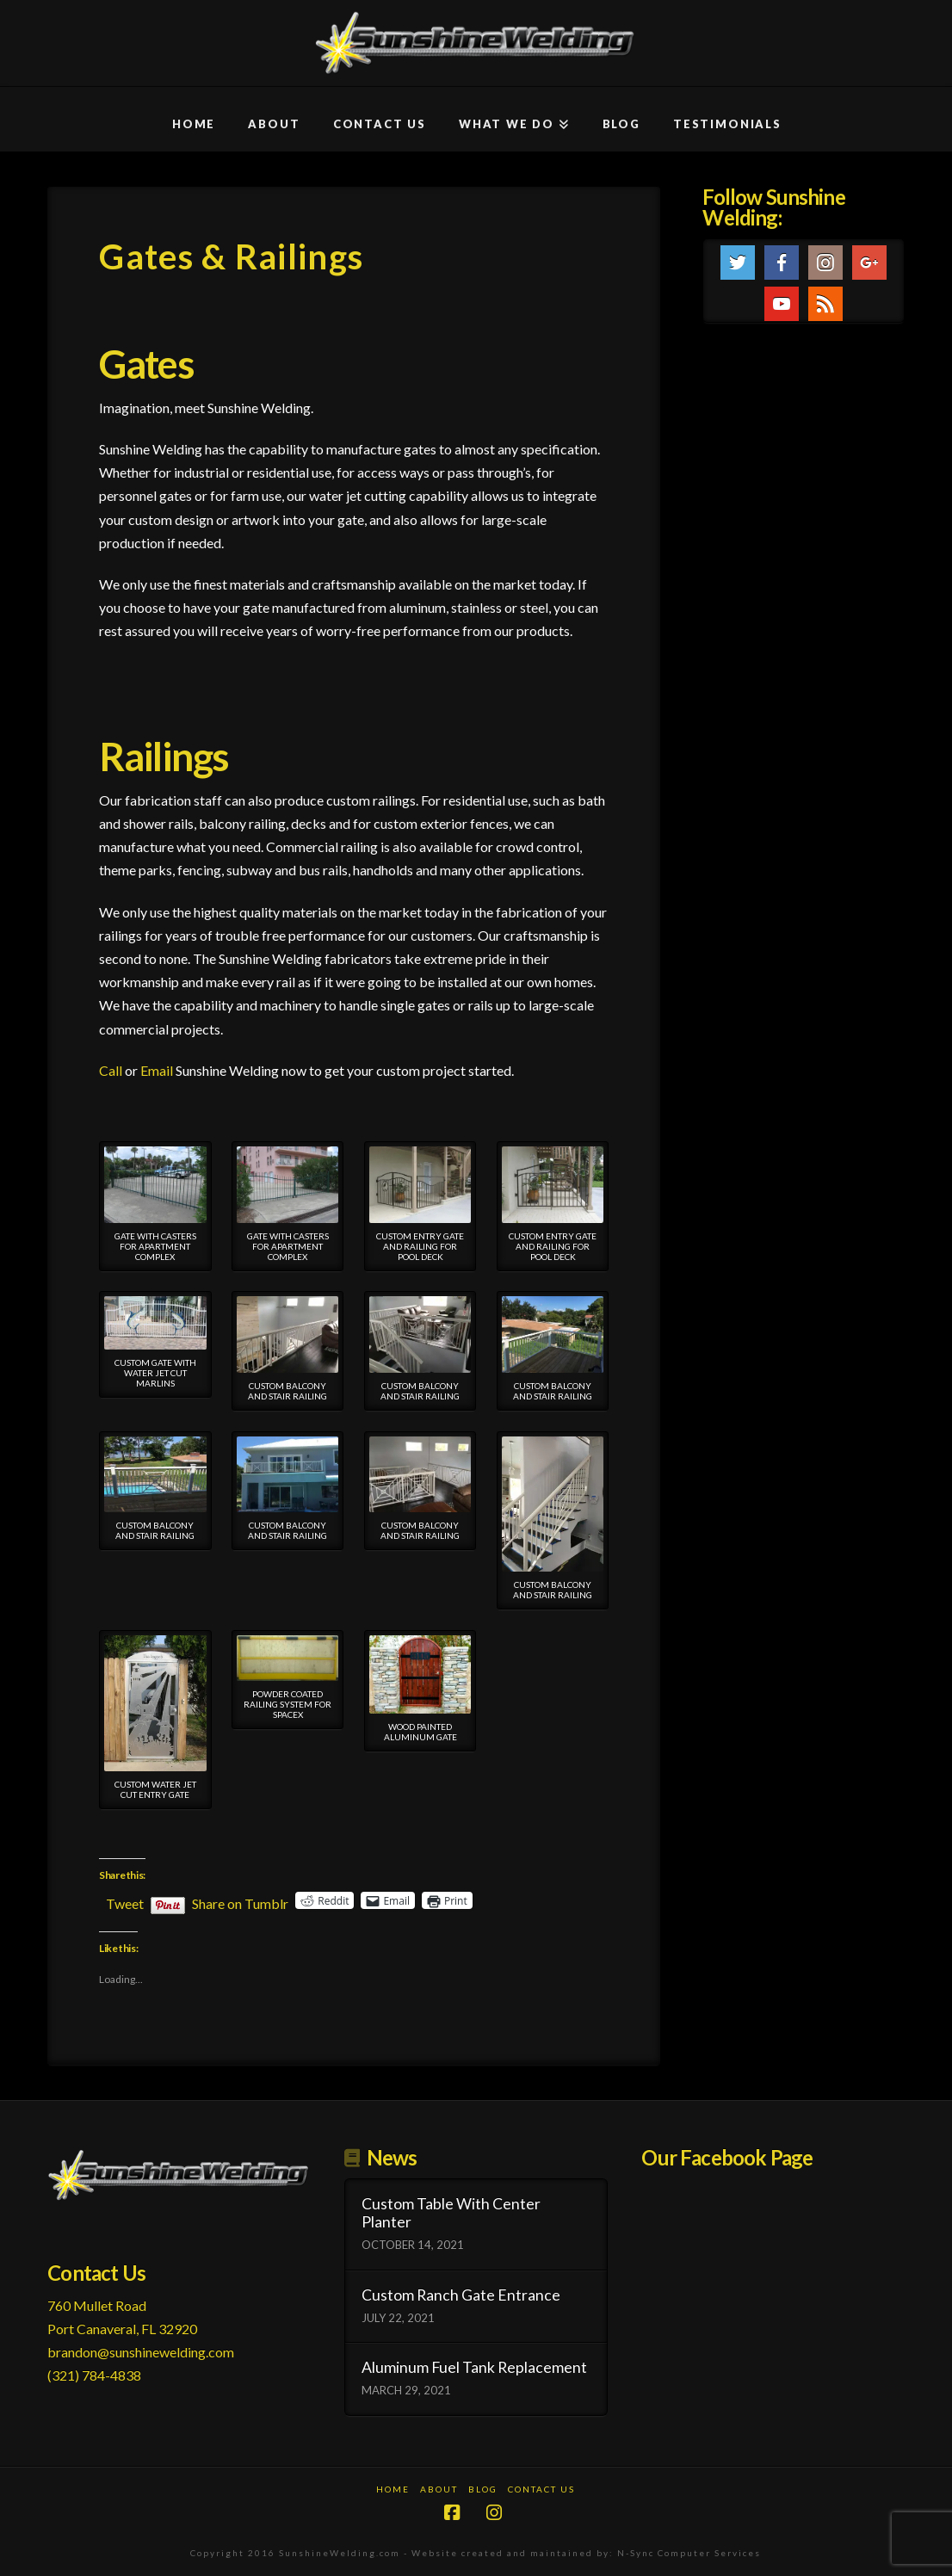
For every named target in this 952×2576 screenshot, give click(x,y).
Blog (483, 2489)
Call (110, 1070)
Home (393, 2489)
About (439, 2489)
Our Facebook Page (727, 2157)
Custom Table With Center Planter (451, 2213)
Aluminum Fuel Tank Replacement (474, 2367)
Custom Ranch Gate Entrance (461, 2295)
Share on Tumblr (240, 1901)
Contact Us (541, 2489)
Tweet (125, 1901)
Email (156, 1070)
